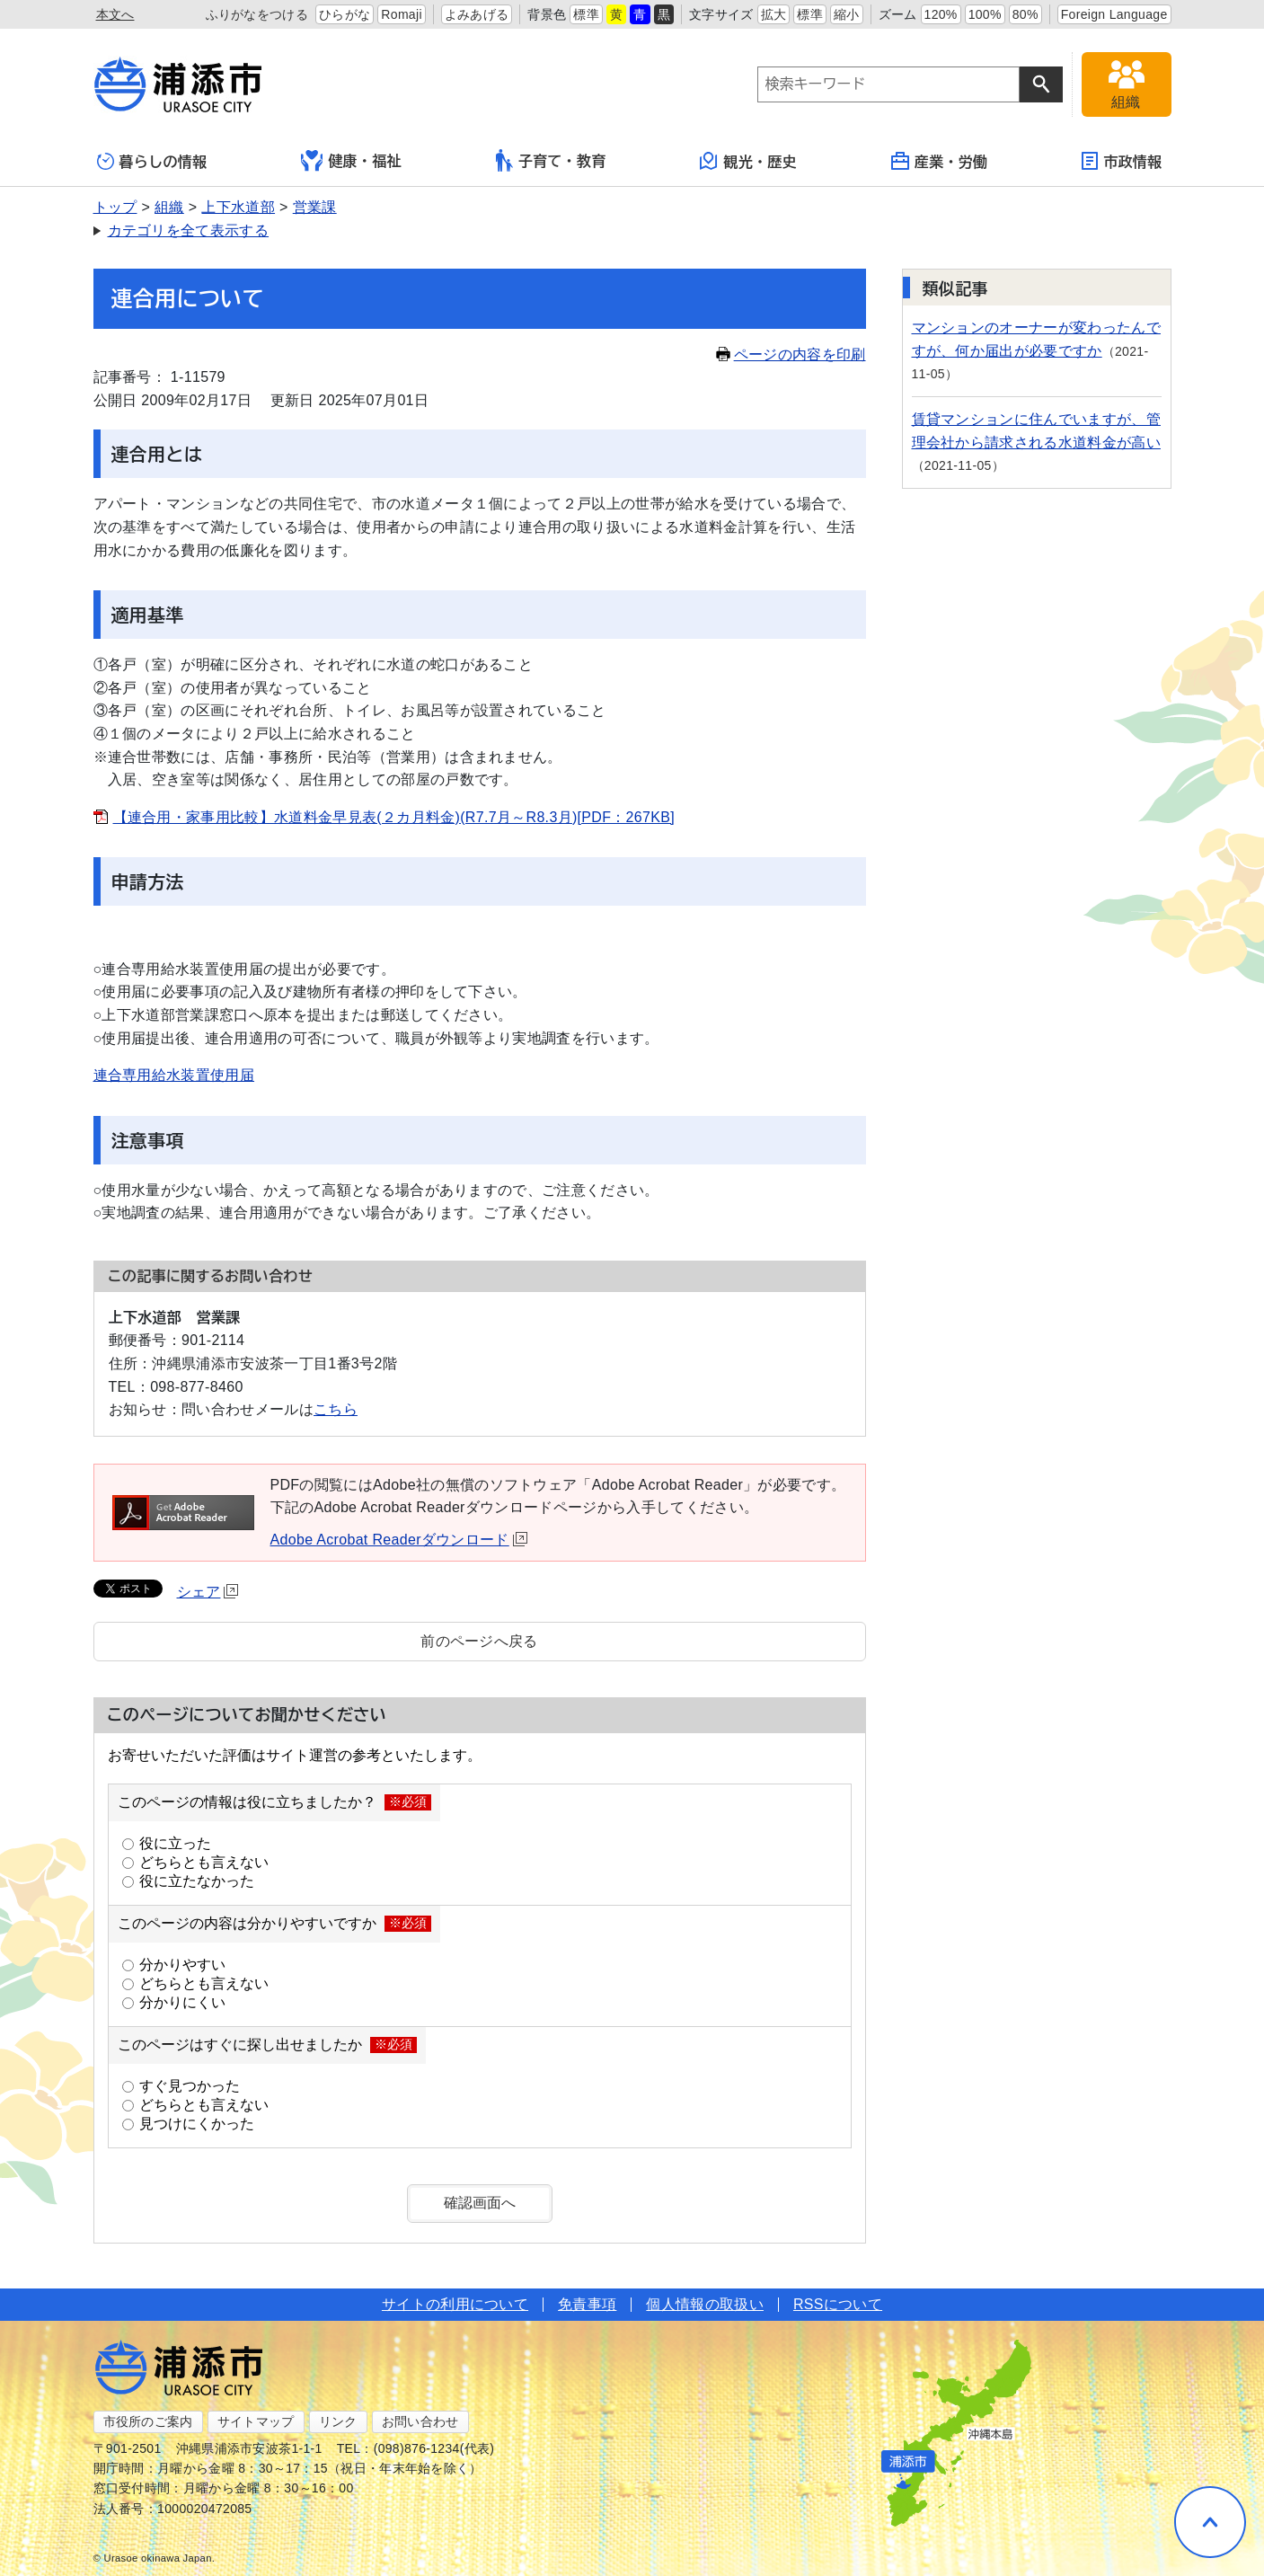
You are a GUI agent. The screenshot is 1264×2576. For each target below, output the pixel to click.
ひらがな (344, 14)
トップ (115, 207)
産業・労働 (939, 161)
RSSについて (837, 2304)
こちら (336, 1409)
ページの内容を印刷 (791, 354)
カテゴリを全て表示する (189, 230)
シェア (208, 1591)
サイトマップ (256, 2421)
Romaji (401, 14)
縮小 (847, 14)
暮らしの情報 (152, 161)
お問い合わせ (420, 2421)
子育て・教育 (551, 160)
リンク (338, 2421)
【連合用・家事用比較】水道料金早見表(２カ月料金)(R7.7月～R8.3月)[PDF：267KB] (394, 817)
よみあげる (477, 14)
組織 (169, 207)
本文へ (115, 14)
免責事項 (587, 2304)
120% (941, 14)
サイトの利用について (455, 2304)
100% (985, 14)
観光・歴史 (748, 161)
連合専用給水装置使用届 (174, 1075)
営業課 (315, 207)
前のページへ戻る (479, 1641)
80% (1025, 14)
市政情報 (1122, 161)
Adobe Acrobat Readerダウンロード (398, 1539)
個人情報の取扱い (705, 2304)
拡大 (774, 14)
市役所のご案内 (148, 2421)
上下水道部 (238, 207)
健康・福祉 (351, 161)
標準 (586, 14)
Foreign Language (1114, 14)
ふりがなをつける (257, 14)
